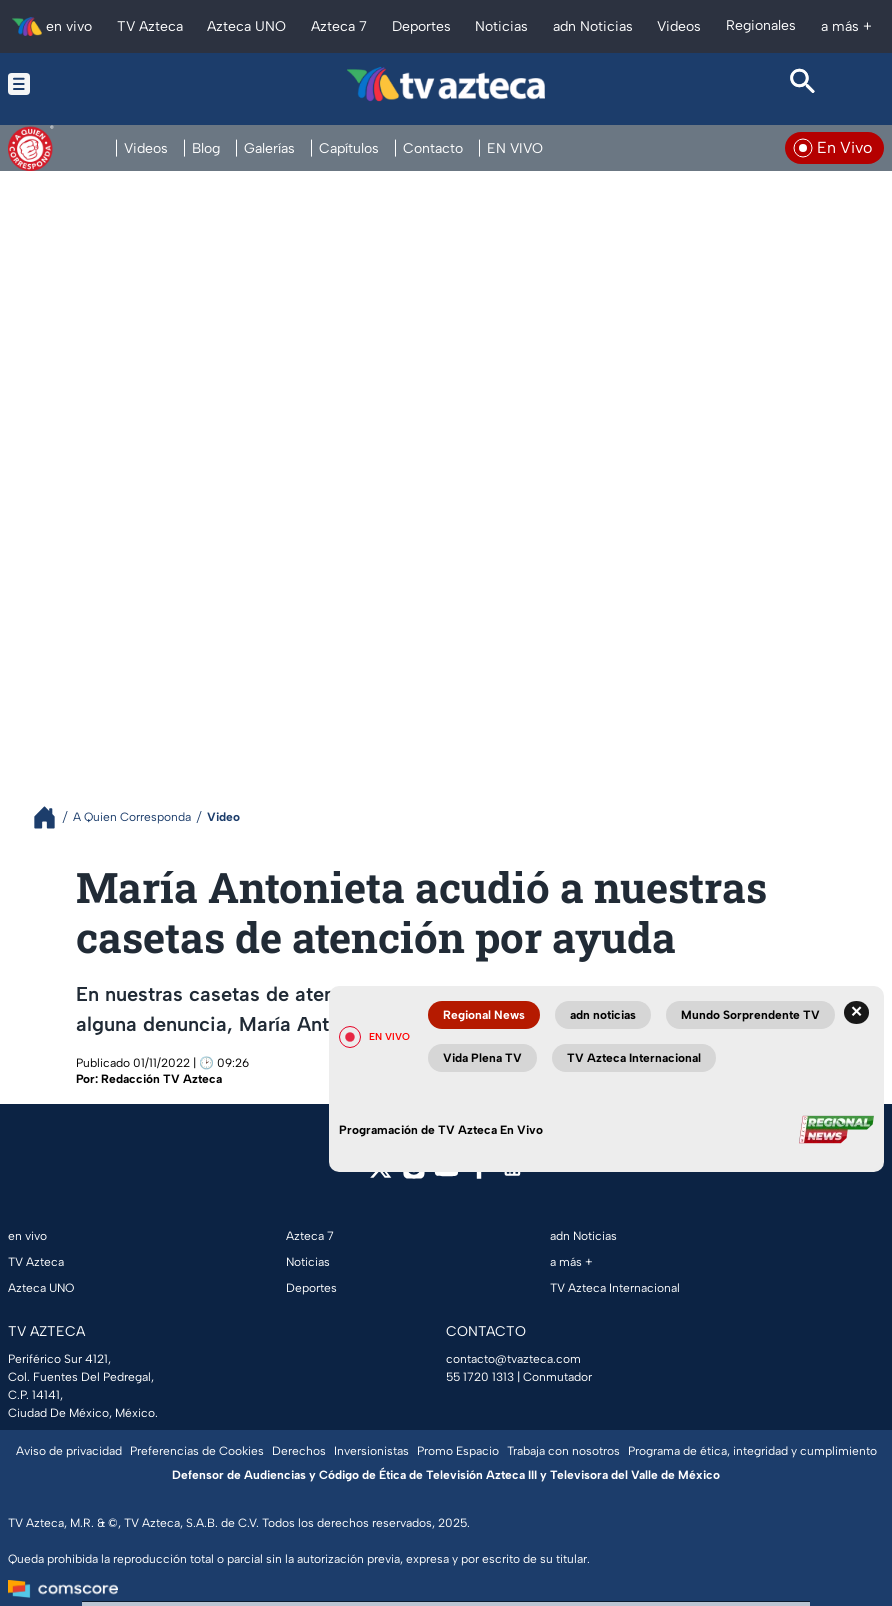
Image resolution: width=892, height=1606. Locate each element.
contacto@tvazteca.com (513, 1359)
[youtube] (446, 1174)
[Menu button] (89, 84)
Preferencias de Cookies (197, 1451)
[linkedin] (512, 1174)
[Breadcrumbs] (52, 817)
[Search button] (803, 84)
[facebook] (479, 1174)
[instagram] (413, 1174)
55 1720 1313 (480, 1377)
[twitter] (380, 1174)
